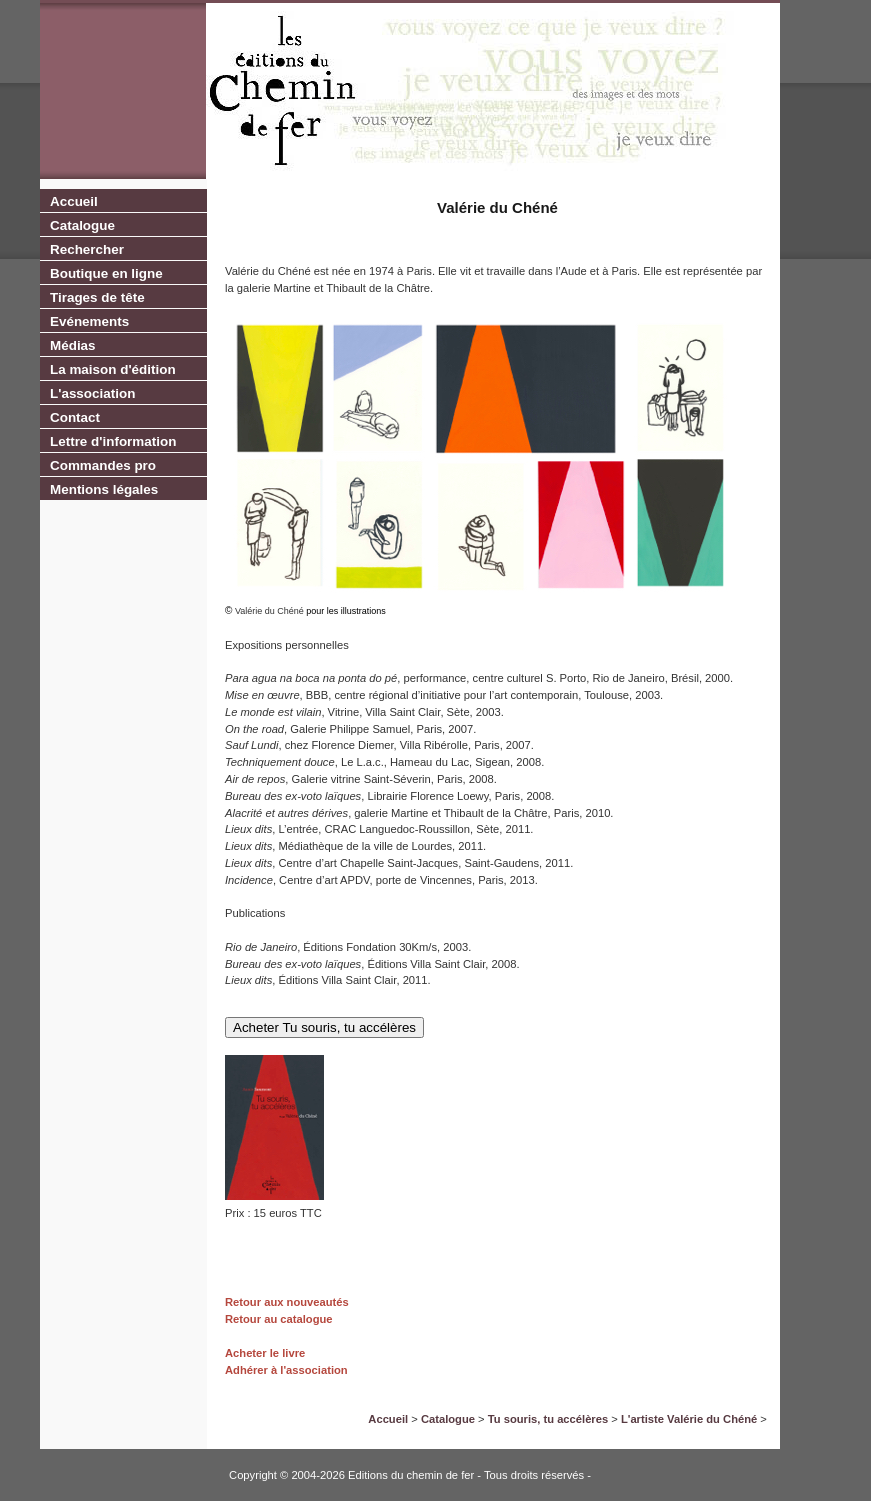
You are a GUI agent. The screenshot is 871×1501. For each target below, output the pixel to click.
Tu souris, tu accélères (548, 1419)
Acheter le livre (265, 1353)
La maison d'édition (113, 369)
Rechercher (87, 249)
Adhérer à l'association (286, 1370)
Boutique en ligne (106, 273)
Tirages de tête (97, 297)
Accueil (74, 201)
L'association (92, 393)
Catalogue (82, 225)
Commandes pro (103, 465)
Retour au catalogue (279, 1319)
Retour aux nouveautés (287, 1302)
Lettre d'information (113, 441)
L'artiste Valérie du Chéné (689, 1419)
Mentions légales (104, 489)
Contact (75, 417)
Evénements (89, 321)
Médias (73, 345)
